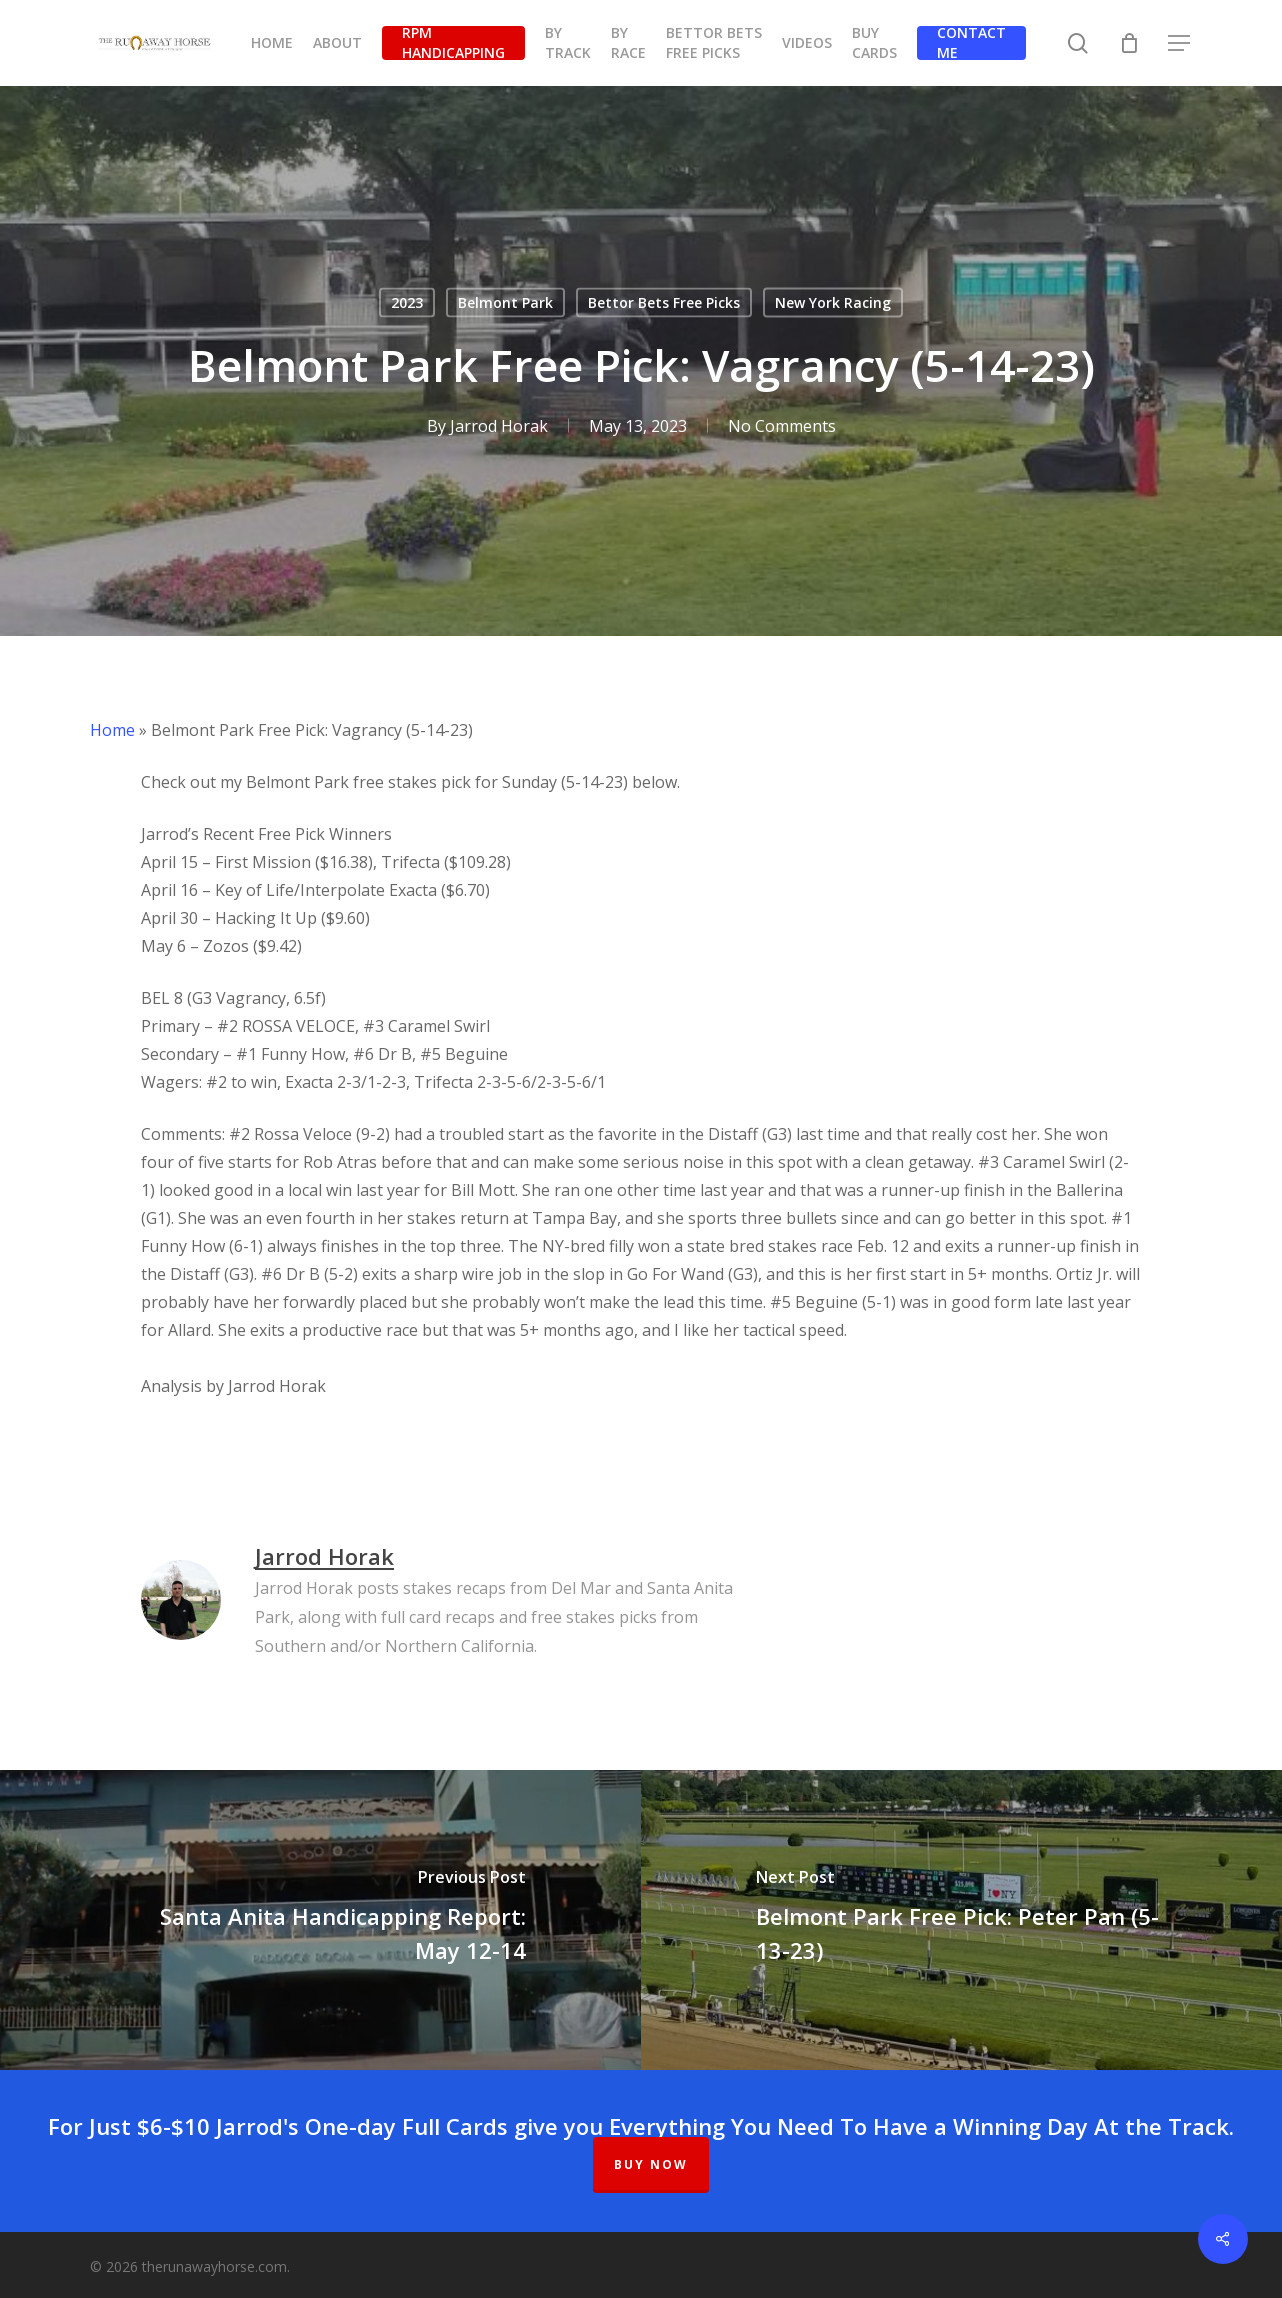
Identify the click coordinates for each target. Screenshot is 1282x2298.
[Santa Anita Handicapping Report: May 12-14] (320, 1920)
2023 (407, 302)
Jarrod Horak (499, 426)
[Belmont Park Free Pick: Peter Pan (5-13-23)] (961, 1920)
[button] (1180, 43)
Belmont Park (505, 302)
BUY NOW (651, 2164)
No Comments (782, 426)
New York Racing (833, 302)
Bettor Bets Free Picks (664, 302)
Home (112, 730)
